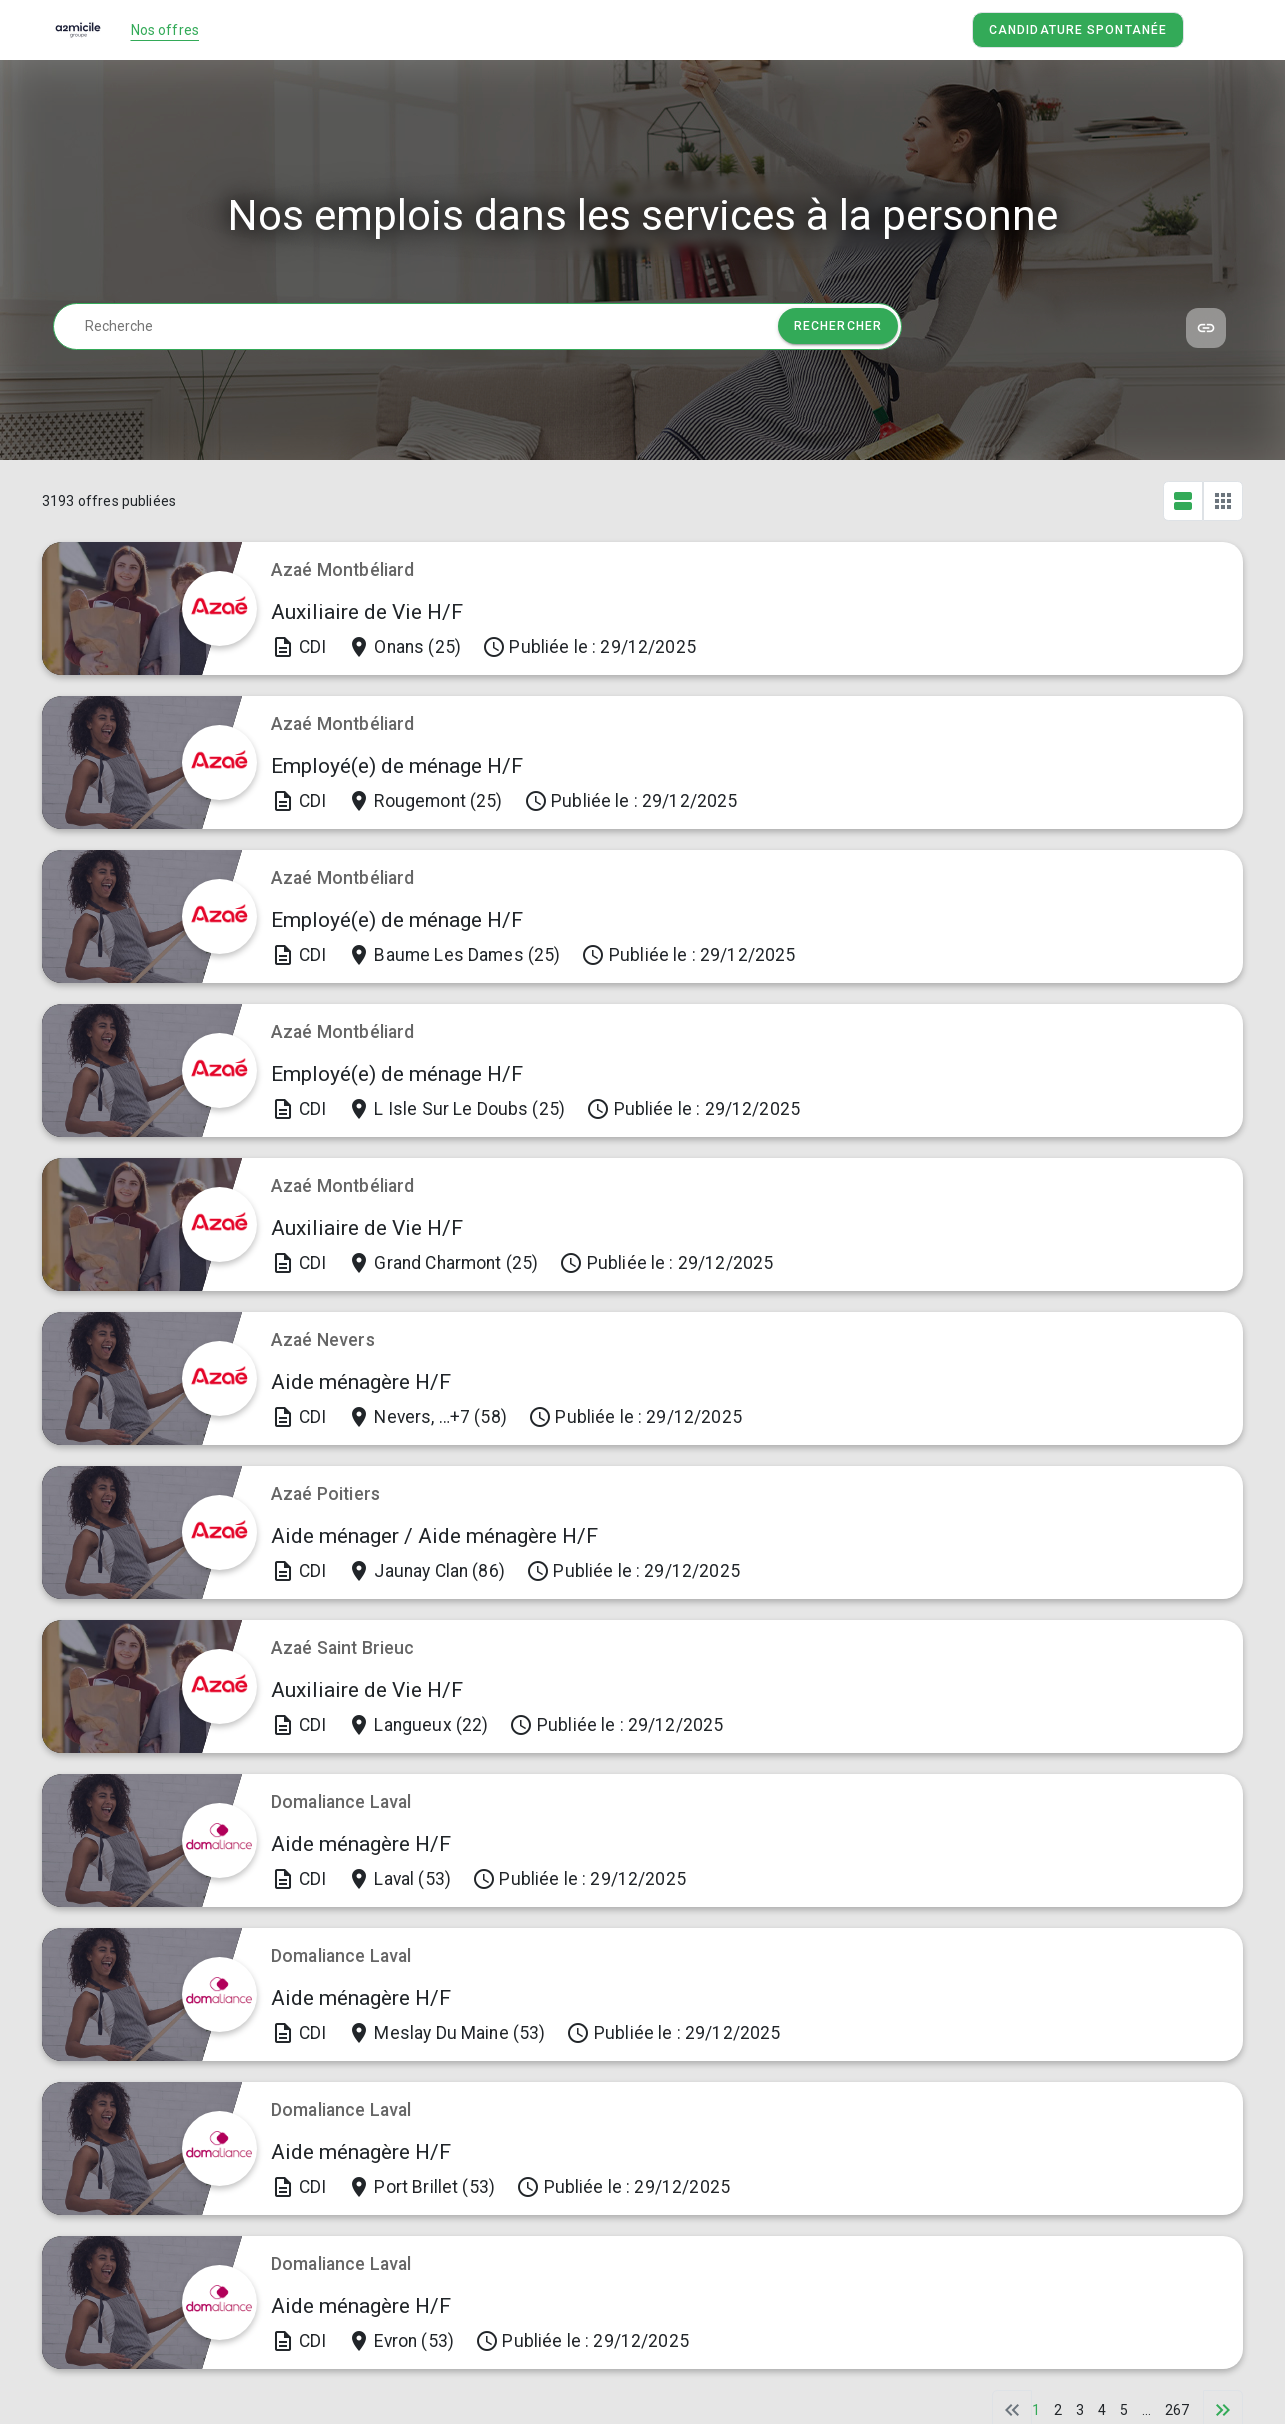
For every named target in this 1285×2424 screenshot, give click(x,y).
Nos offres (165, 30)
